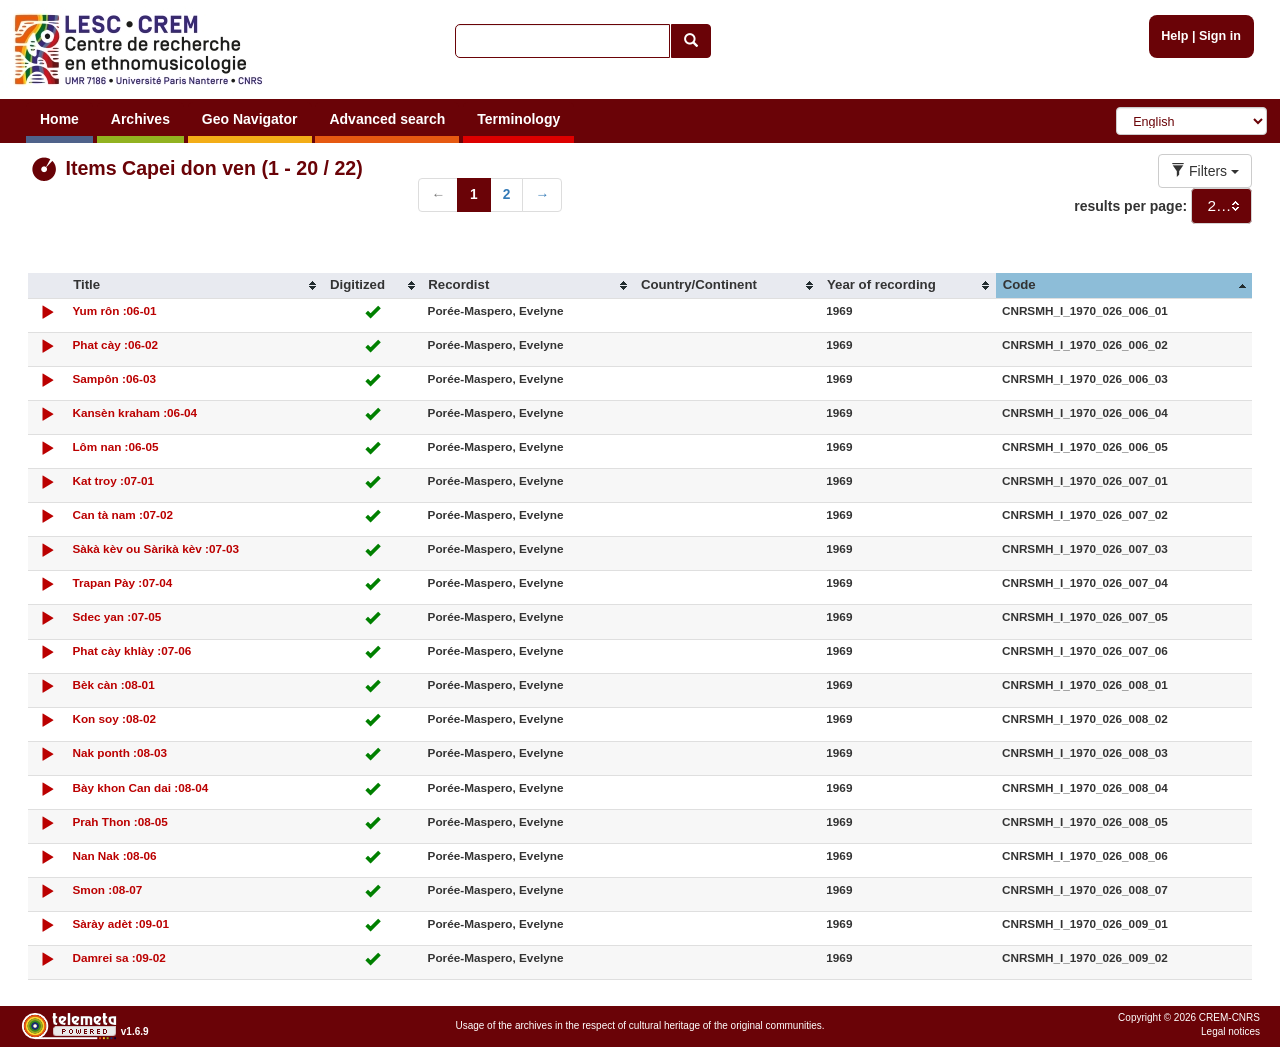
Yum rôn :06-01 (114, 310)
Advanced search (387, 119)
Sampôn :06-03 (114, 378)
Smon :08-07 (107, 889)
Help (1174, 36)
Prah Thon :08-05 (119, 821)
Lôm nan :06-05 (115, 446)
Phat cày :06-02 (115, 344)
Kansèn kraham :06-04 (134, 412)
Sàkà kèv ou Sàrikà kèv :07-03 (155, 548)
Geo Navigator (250, 119)
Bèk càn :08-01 (113, 684)
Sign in (1220, 36)
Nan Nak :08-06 (114, 855)
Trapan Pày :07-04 (122, 582)
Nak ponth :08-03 (119, 752)
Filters (1205, 171)
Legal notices (1230, 1031)
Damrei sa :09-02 (118, 957)
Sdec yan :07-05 (116, 616)
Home (59, 119)
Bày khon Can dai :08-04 (140, 787)
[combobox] (1221, 206)
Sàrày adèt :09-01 (120, 923)
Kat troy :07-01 (113, 480)
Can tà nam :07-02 (122, 514)
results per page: (1130, 206)
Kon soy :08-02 (114, 718)
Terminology (518, 119)
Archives (140, 119)
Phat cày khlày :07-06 (131, 650)
